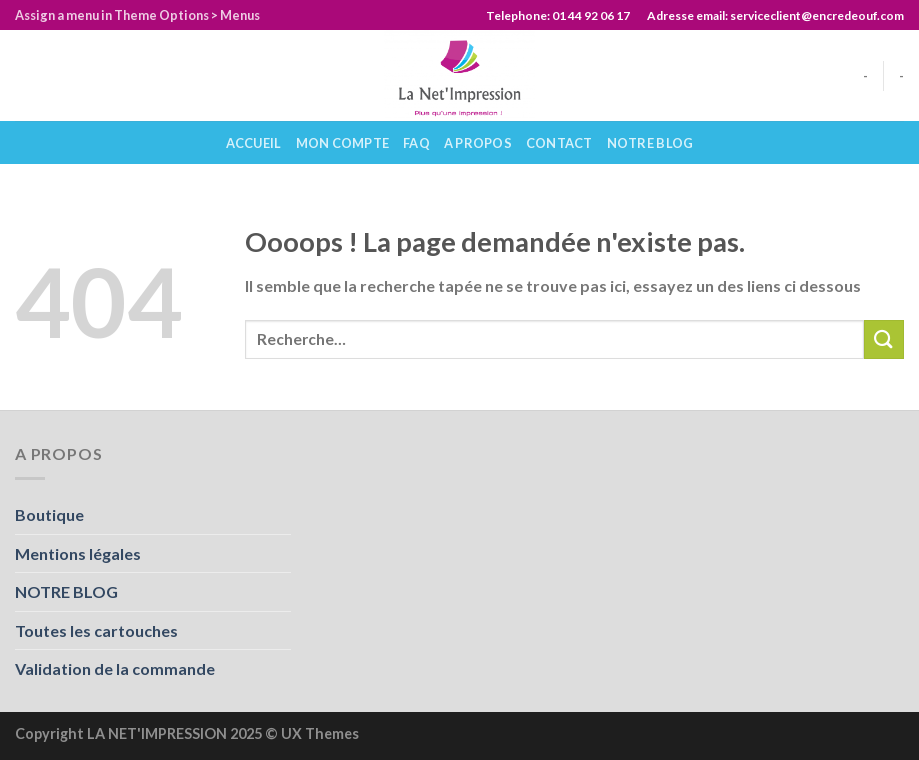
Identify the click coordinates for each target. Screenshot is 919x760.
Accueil (254, 143)
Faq (416, 143)
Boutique (49, 514)
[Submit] (884, 339)
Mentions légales (78, 553)
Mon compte (343, 143)
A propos (478, 143)
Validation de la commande (115, 668)
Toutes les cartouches (96, 630)
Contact (559, 143)
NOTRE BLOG (650, 143)
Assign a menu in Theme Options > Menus (137, 15)
